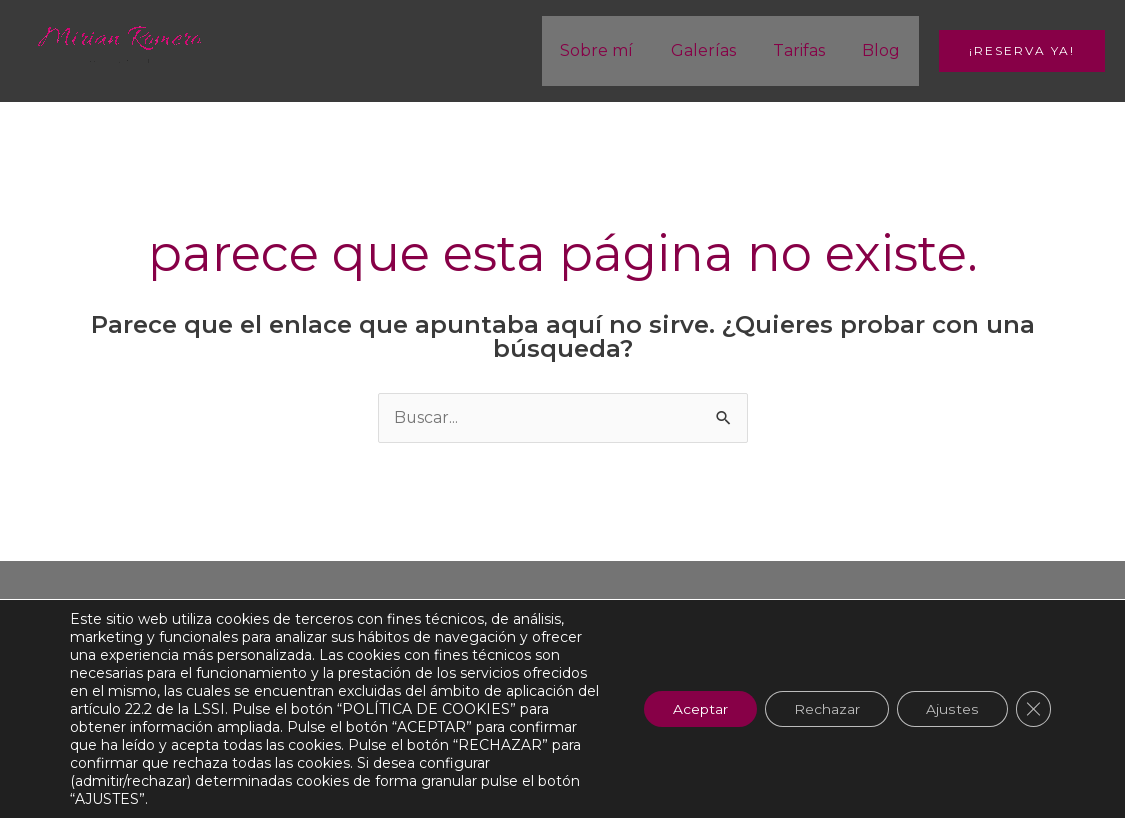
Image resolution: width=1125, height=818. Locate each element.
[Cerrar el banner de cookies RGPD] (1033, 709)
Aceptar (696, 709)
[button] (1022, 51)
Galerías (716, 50)
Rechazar (825, 709)
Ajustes (951, 709)
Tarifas (807, 50)
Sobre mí (615, 50)
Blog (884, 50)
